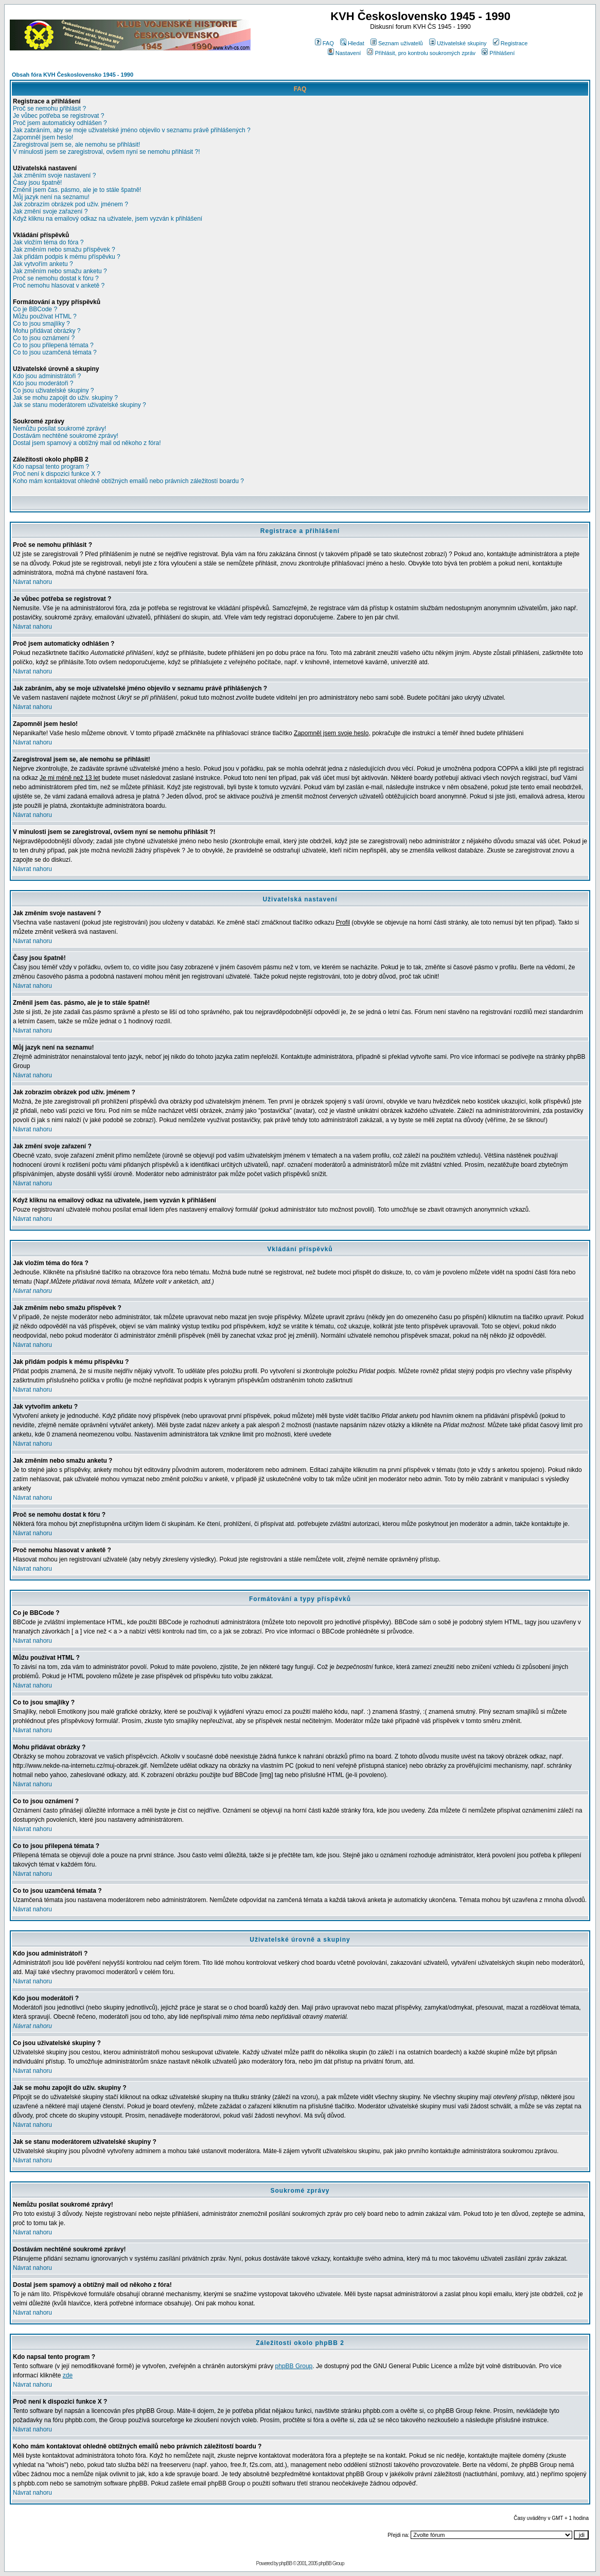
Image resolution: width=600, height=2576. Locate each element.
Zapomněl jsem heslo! (43, 137)
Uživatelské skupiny (458, 43)
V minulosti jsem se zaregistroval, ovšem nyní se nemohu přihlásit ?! (106, 151)
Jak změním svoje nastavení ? (54, 175)
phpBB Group (294, 2366)
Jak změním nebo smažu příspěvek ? (64, 249)
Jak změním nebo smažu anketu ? (60, 271)
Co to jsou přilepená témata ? (53, 345)
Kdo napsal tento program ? (51, 466)
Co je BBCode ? (35, 309)
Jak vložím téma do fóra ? (48, 242)
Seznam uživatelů (396, 43)
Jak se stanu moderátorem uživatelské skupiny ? (79, 404)
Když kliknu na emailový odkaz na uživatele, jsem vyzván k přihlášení (107, 218)
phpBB (285, 2563)
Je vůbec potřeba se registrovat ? (58, 115)
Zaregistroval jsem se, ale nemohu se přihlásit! (76, 144)
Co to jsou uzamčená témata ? (55, 352)
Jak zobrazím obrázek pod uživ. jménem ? (70, 204)
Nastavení (344, 53)
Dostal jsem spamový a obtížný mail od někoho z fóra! (87, 443)
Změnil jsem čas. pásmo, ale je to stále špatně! (77, 189)
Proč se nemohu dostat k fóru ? (56, 278)
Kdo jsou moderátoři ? (43, 383)
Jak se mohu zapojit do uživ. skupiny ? (65, 397)
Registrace (510, 43)
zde (68, 2375)
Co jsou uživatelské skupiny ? (53, 390)
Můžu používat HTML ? (45, 316)
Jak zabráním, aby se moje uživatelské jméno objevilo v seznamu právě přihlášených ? (132, 130)
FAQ (324, 43)
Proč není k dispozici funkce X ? (56, 473)
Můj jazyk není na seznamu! (51, 197)
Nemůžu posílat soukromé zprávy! (59, 428)
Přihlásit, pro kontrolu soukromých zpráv (421, 53)
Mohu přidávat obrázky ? (46, 330)
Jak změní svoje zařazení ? (50, 211)
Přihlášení (498, 53)
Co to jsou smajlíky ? (41, 323)
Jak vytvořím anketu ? (43, 264)
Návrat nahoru (32, 581)
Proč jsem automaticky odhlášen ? (60, 123)
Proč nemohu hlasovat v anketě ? (58, 285)
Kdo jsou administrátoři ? (47, 376)
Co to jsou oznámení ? (44, 338)
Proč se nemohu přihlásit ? (49, 108)
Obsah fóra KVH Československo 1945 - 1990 (72, 75)
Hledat (352, 43)
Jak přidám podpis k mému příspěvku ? (66, 256)
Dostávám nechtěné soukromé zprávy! (65, 435)
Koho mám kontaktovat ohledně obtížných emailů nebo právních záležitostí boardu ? (128, 481)
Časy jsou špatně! (37, 182)
